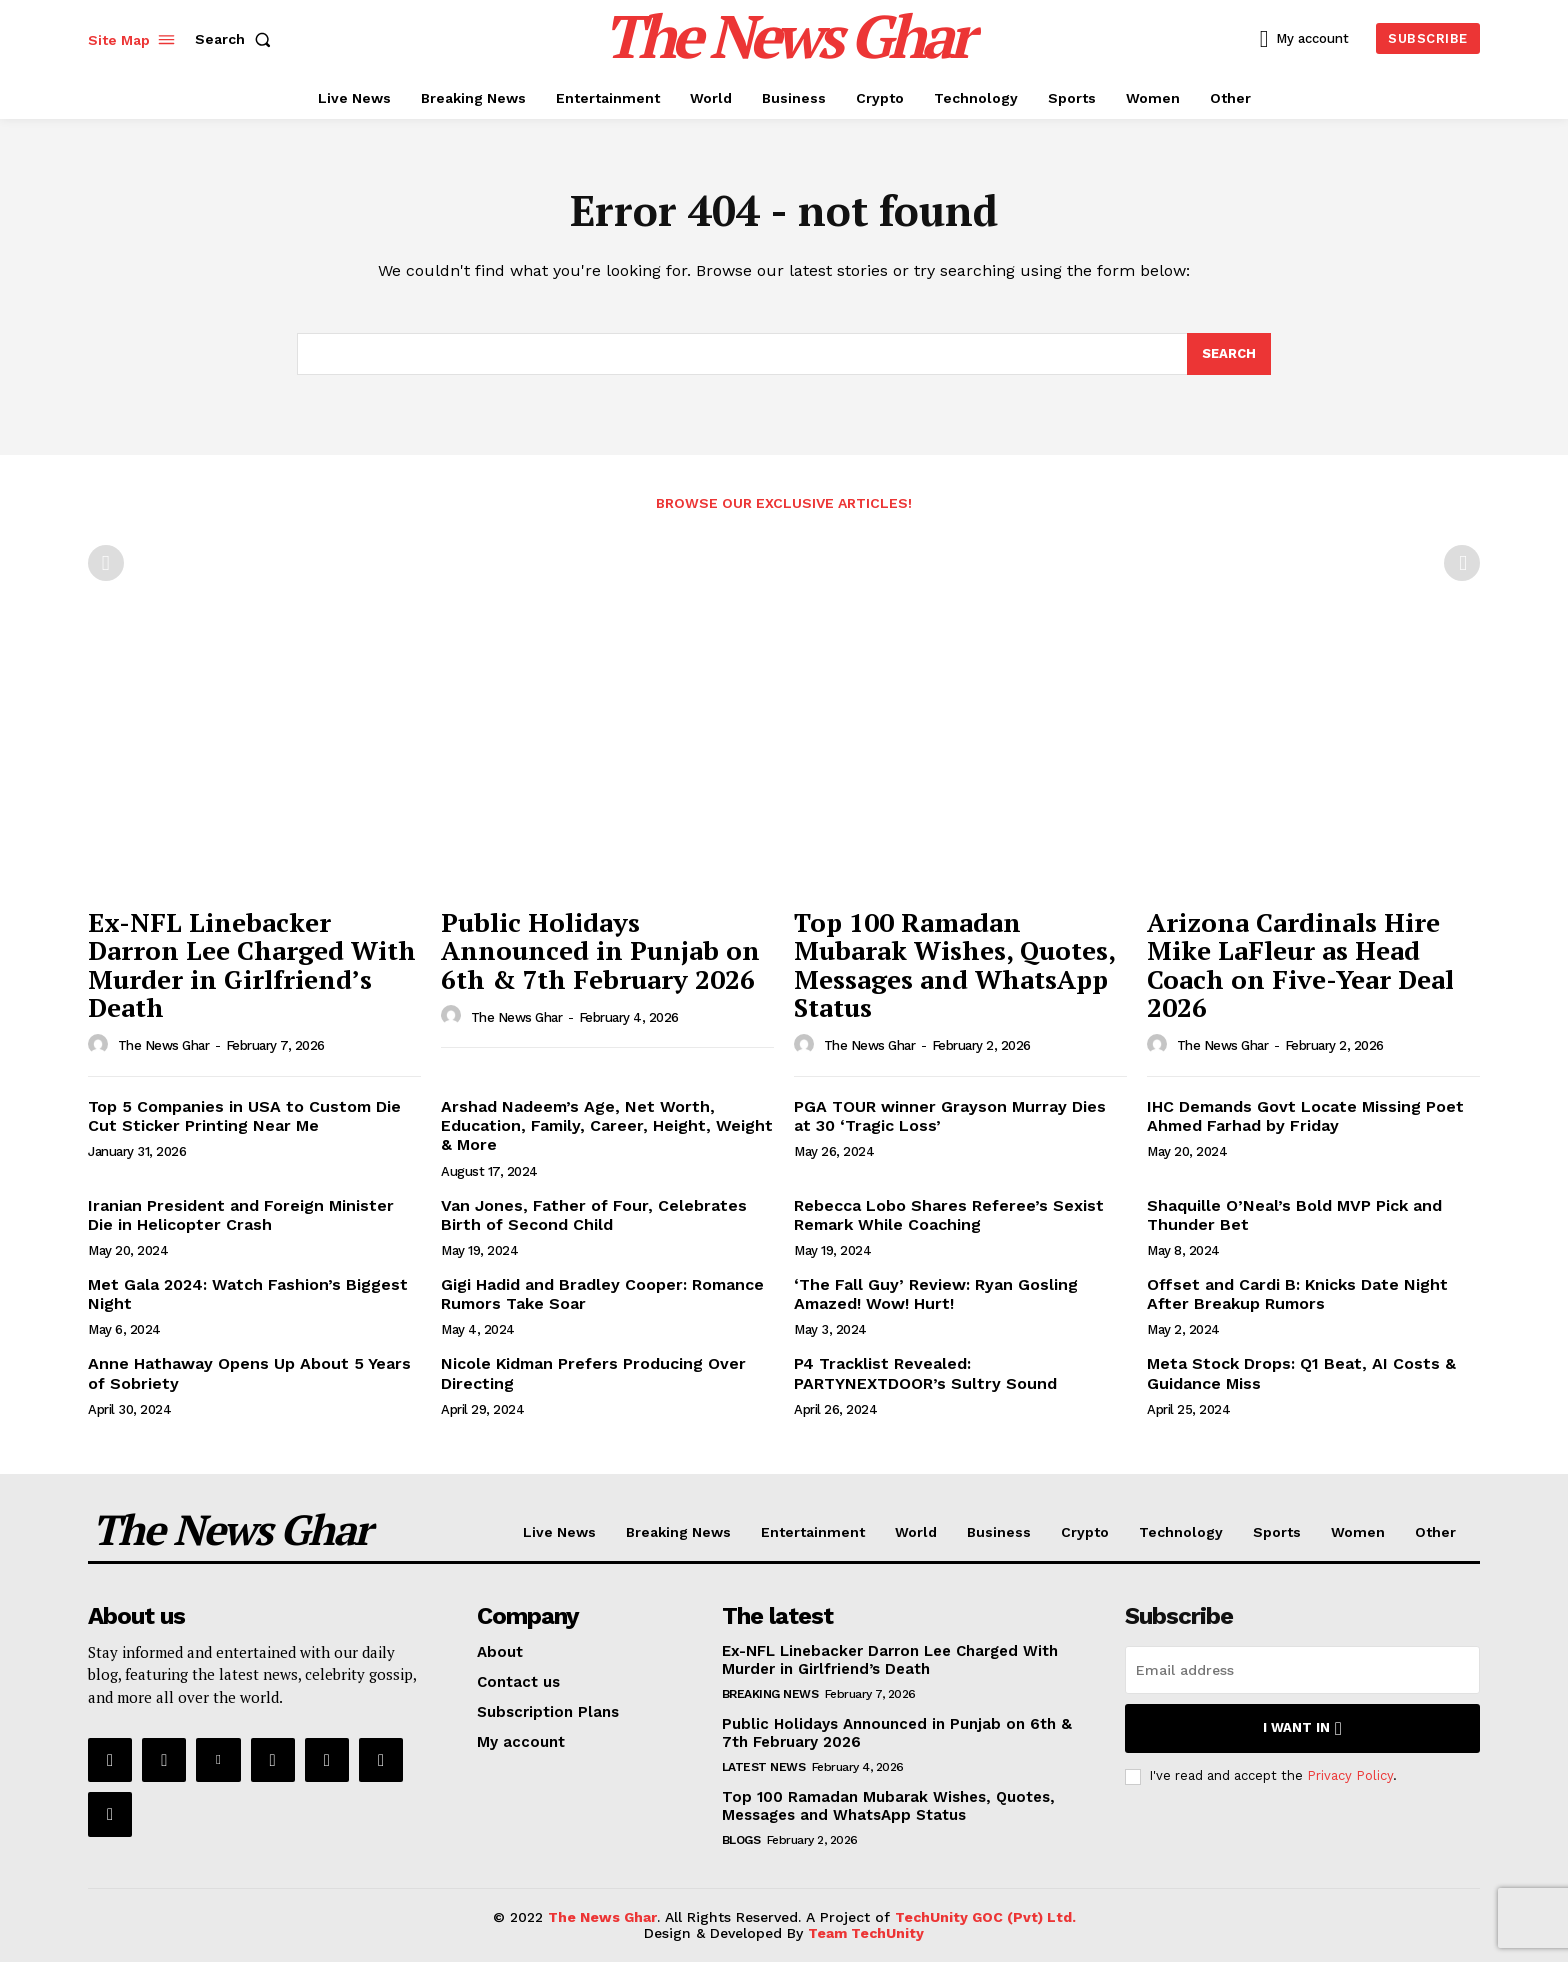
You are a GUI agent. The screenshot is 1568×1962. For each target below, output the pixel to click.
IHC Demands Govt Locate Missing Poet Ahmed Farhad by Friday (1305, 1116)
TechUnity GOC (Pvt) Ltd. (985, 1917)
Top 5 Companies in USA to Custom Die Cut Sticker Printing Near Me (244, 1116)
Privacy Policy (1350, 1775)
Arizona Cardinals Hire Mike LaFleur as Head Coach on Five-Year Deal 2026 (1300, 965)
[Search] (1229, 354)
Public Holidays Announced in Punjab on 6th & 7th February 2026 (600, 950)
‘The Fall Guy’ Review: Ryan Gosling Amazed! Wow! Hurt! (936, 1294)
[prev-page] (106, 563)
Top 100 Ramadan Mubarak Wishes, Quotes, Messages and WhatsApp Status (955, 965)
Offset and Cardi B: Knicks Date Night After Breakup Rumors (1297, 1294)
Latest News (764, 1767)
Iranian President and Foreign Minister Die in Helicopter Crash (241, 1215)
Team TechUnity (866, 1933)
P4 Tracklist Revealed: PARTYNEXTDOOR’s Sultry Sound (925, 1373)
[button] (237, 39)
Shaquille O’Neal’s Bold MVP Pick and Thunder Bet (1294, 1215)
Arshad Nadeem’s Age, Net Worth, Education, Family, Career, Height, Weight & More (607, 1125)
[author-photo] (101, 1045)
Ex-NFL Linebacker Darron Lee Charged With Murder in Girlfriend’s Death (252, 965)
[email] (1302, 1670)
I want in (1302, 1728)
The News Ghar (164, 1045)
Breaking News (770, 1694)
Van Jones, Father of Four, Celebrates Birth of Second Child (594, 1215)
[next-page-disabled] (1462, 563)
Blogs (741, 1840)
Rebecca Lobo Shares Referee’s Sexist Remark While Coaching (949, 1215)
